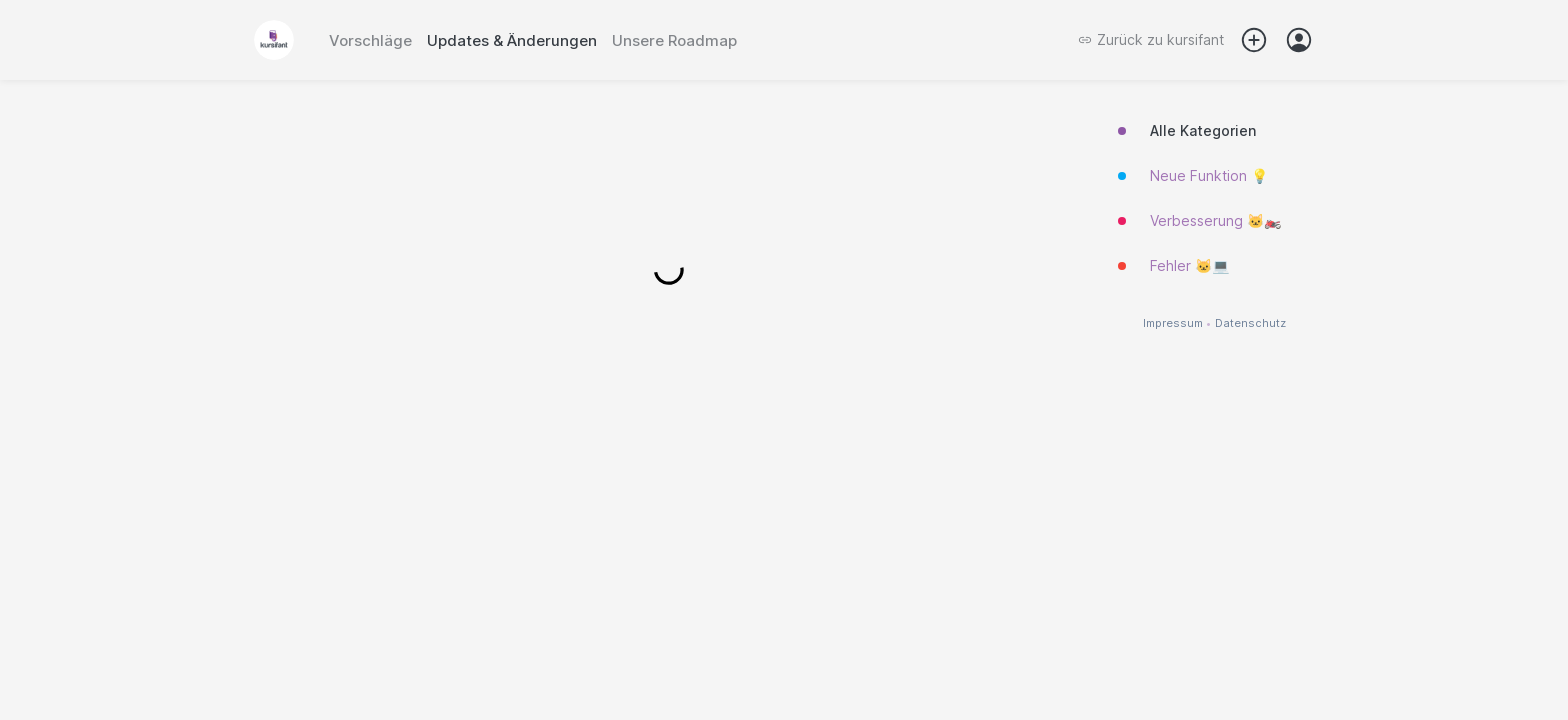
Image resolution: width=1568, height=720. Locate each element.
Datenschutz (1250, 323)
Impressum (1173, 323)
